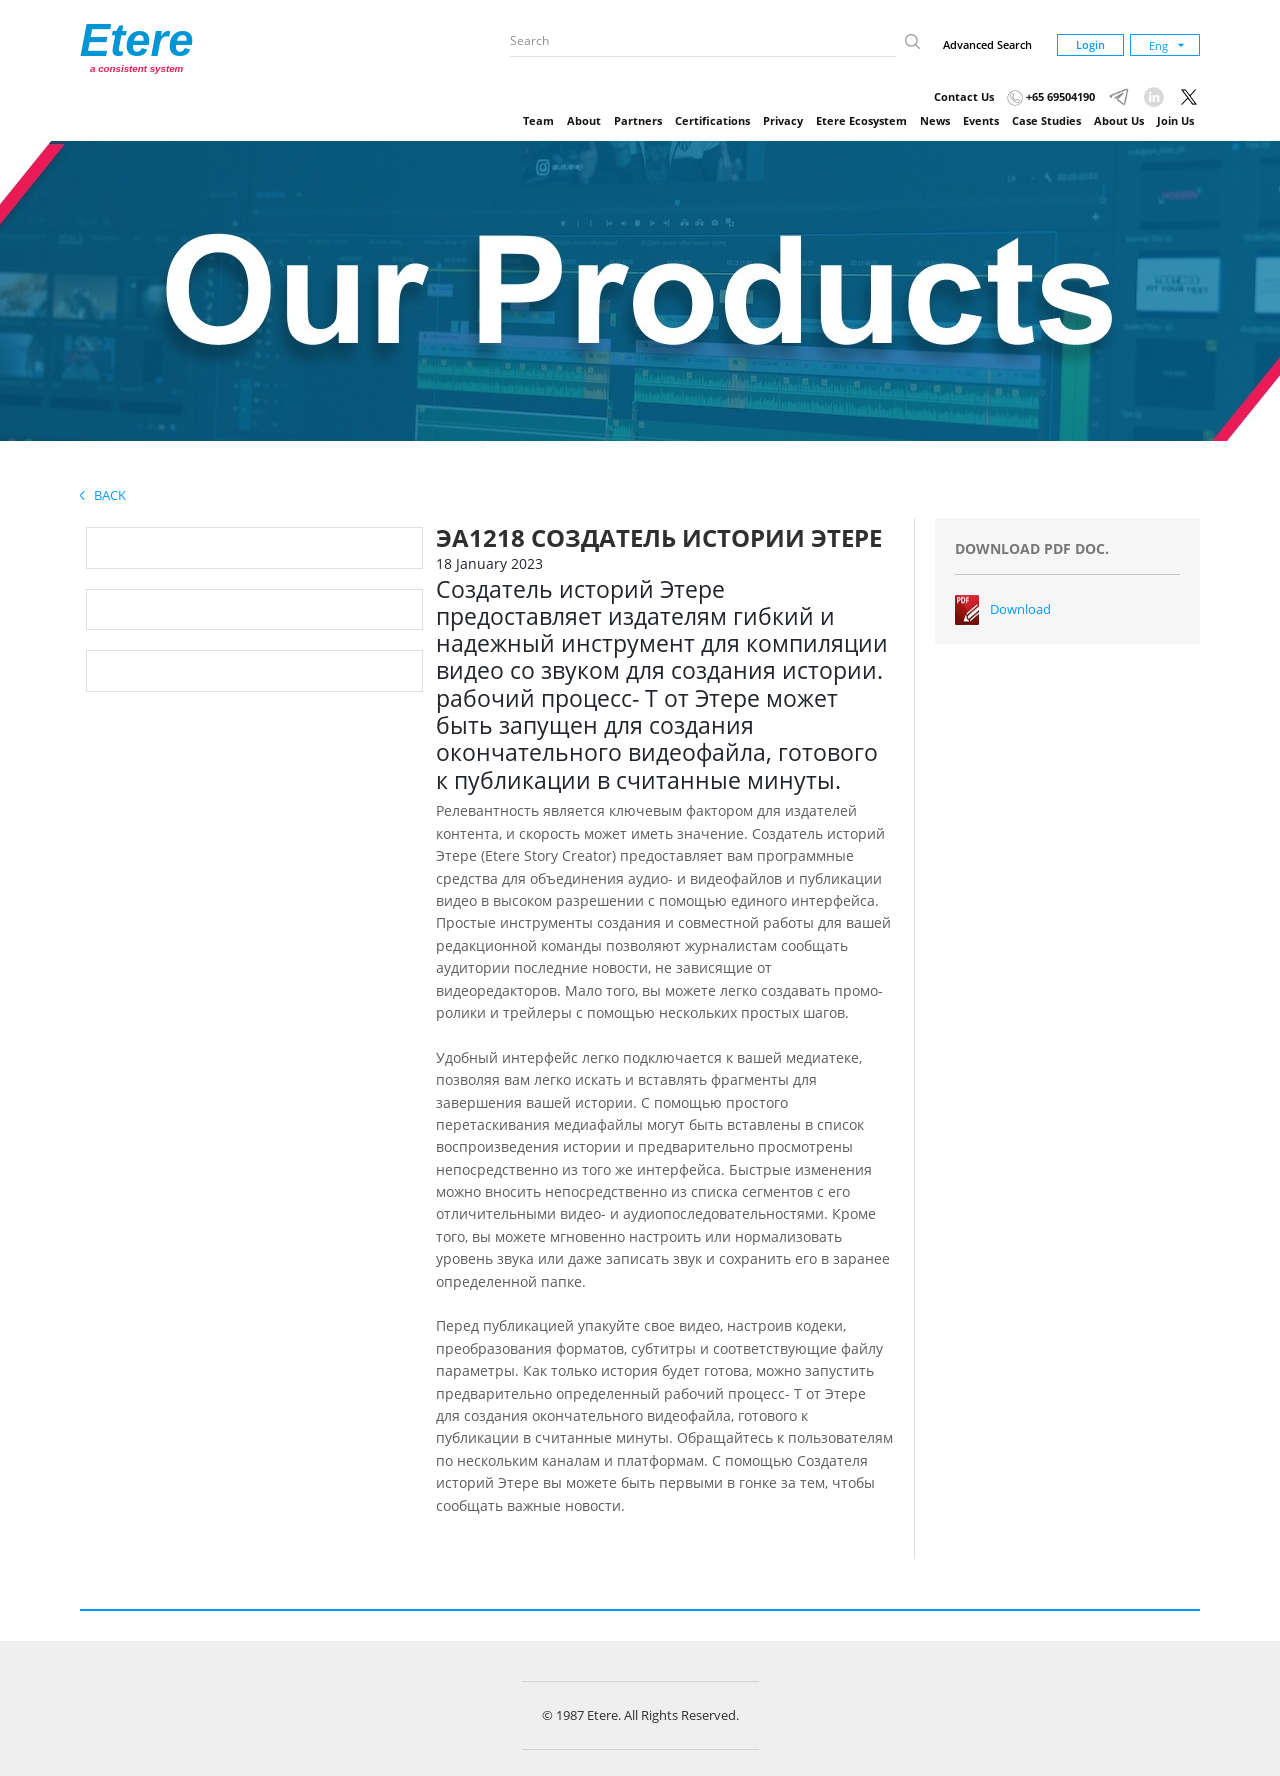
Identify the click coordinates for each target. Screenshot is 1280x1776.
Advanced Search (987, 44)
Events (981, 120)
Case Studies (1046, 120)
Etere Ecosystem (861, 120)
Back (103, 495)
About (584, 120)
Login (1090, 44)
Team (538, 120)
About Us (1119, 120)
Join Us (1175, 120)
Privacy (783, 120)
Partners (638, 120)
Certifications (712, 120)
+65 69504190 (1051, 96)
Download (1020, 609)
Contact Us (964, 96)
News (935, 120)
